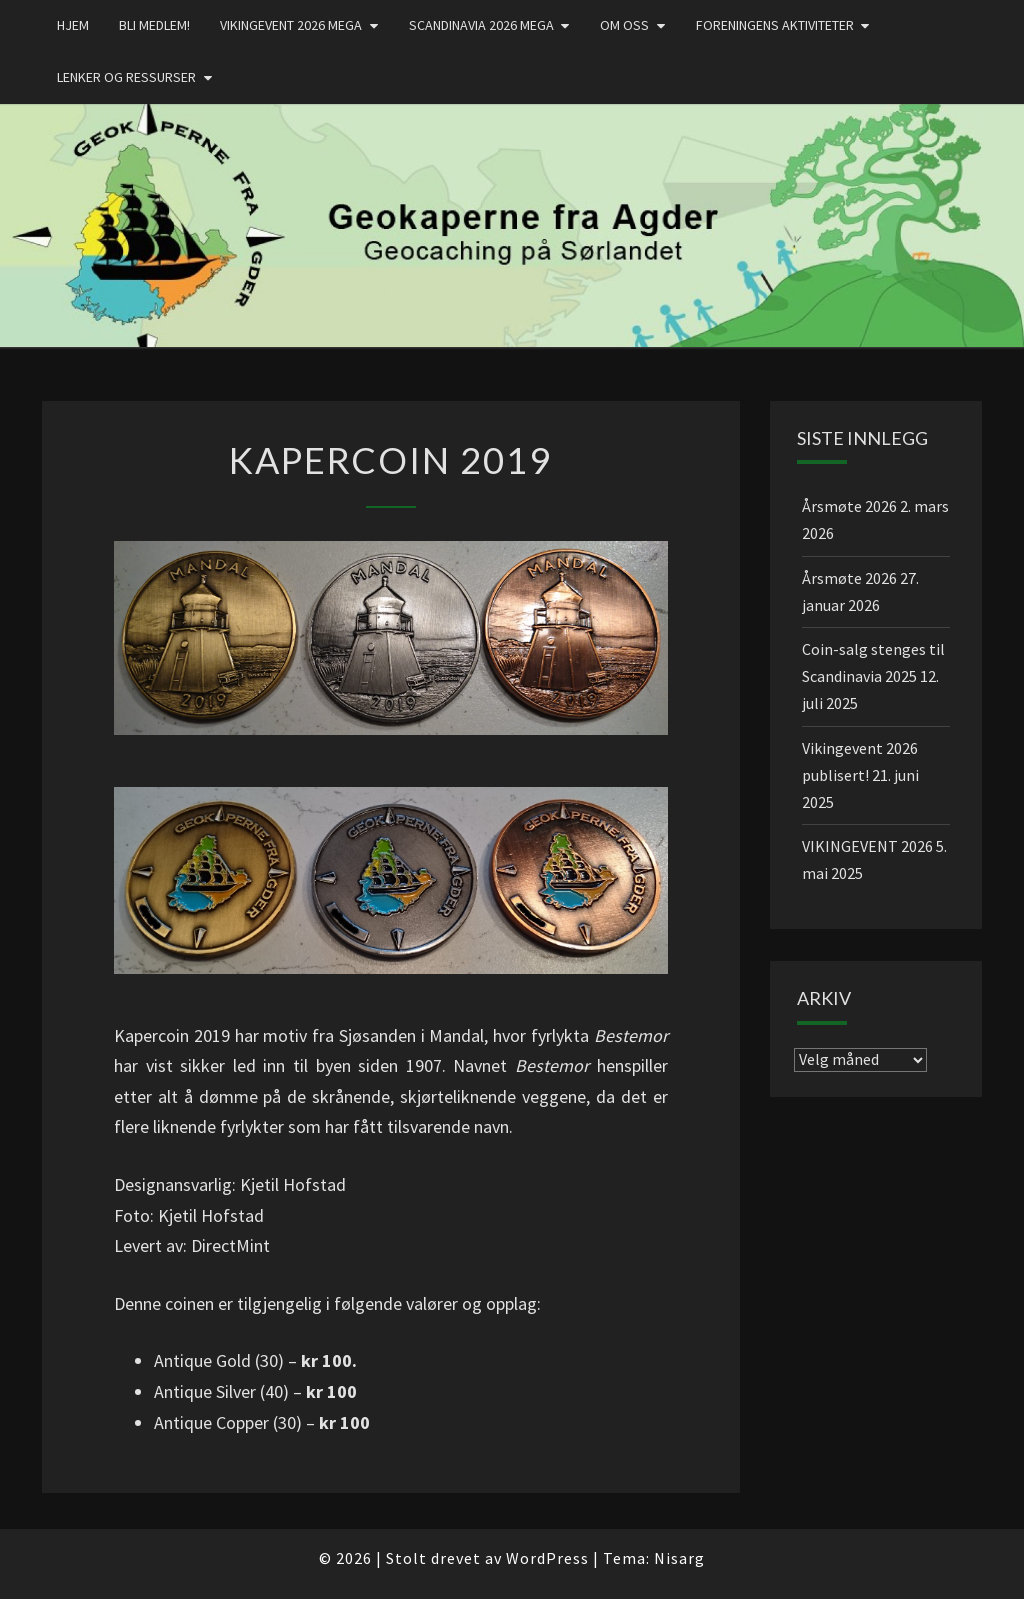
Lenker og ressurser (126, 77)
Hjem (73, 25)
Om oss (624, 25)
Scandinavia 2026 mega (481, 25)
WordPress (547, 1558)
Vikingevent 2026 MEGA (291, 25)
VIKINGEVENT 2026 (867, 846)
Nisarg (679, 1558)
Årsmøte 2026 (849, 506)
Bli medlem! (154, 25)
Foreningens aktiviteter (775, 25)
